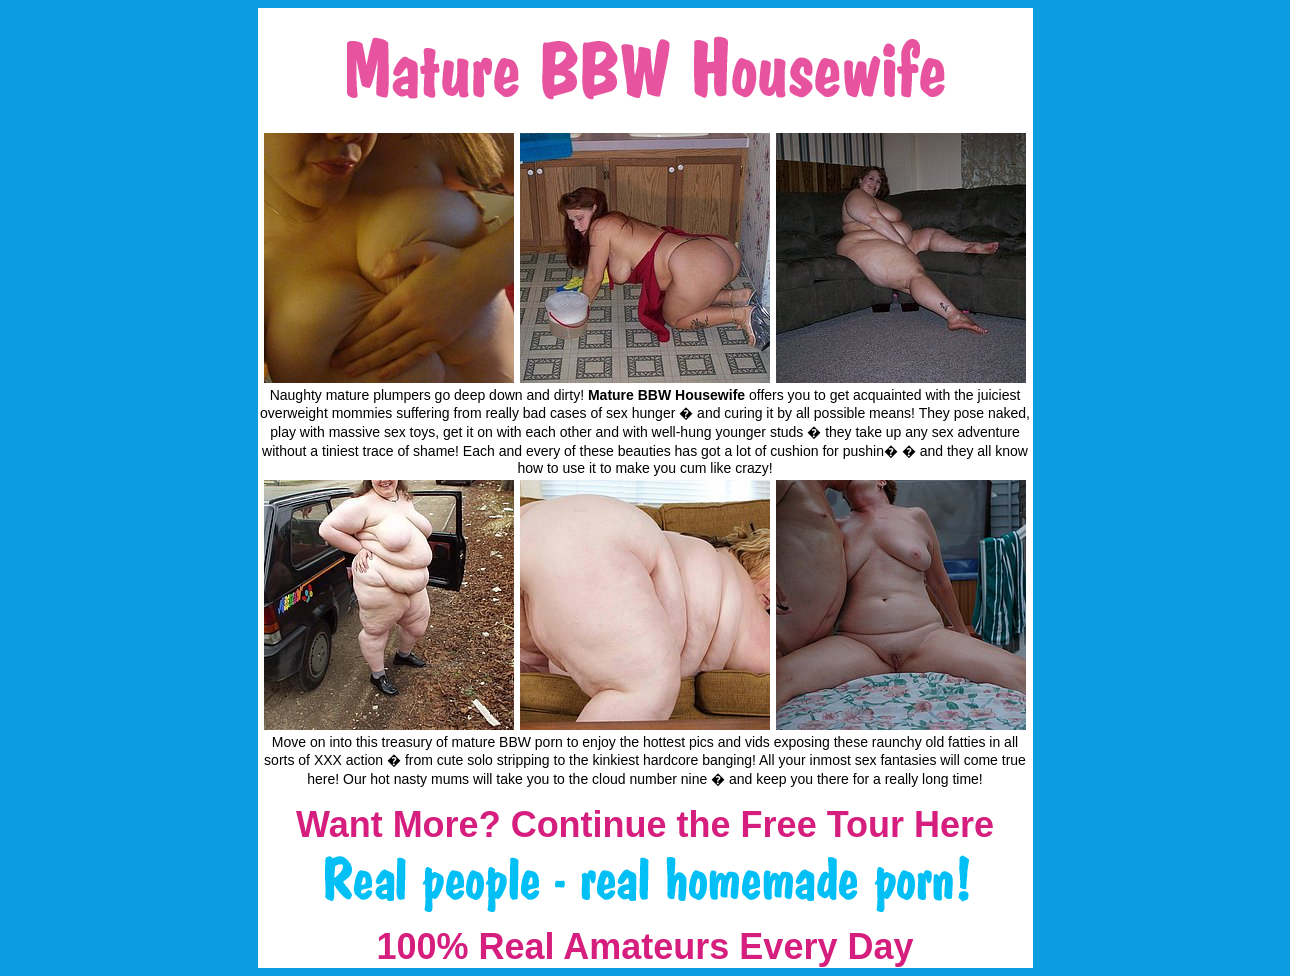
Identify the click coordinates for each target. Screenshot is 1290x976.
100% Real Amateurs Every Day (645, 946)
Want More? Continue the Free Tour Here (645, 824)
